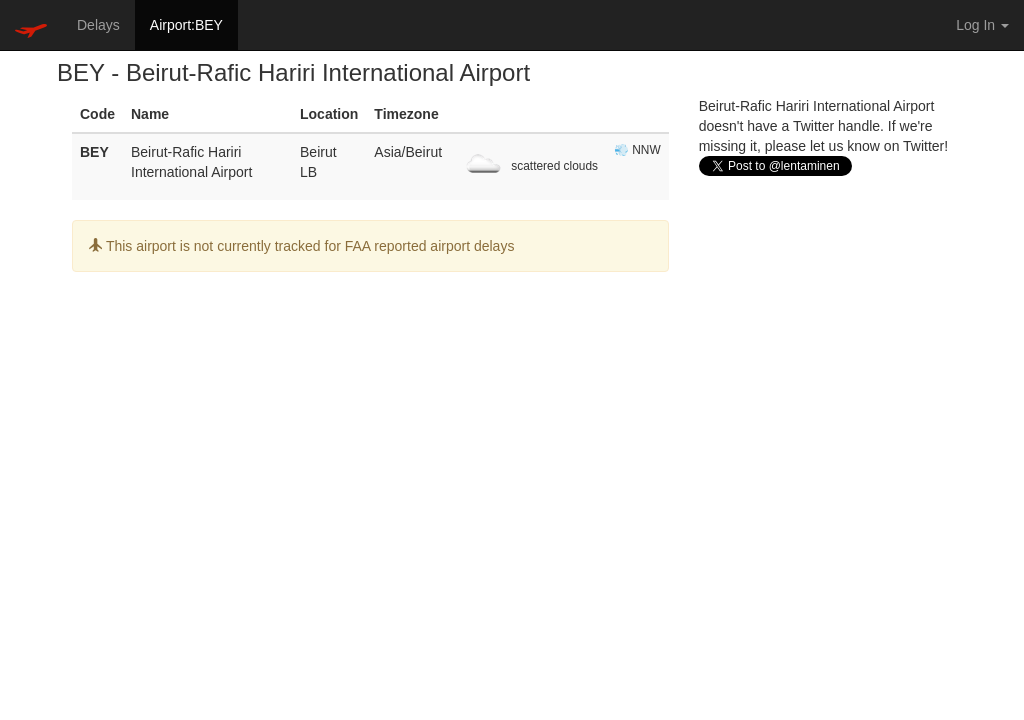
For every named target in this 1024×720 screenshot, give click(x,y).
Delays (98, 25)
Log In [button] (982, 25)
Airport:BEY (186, 25)
